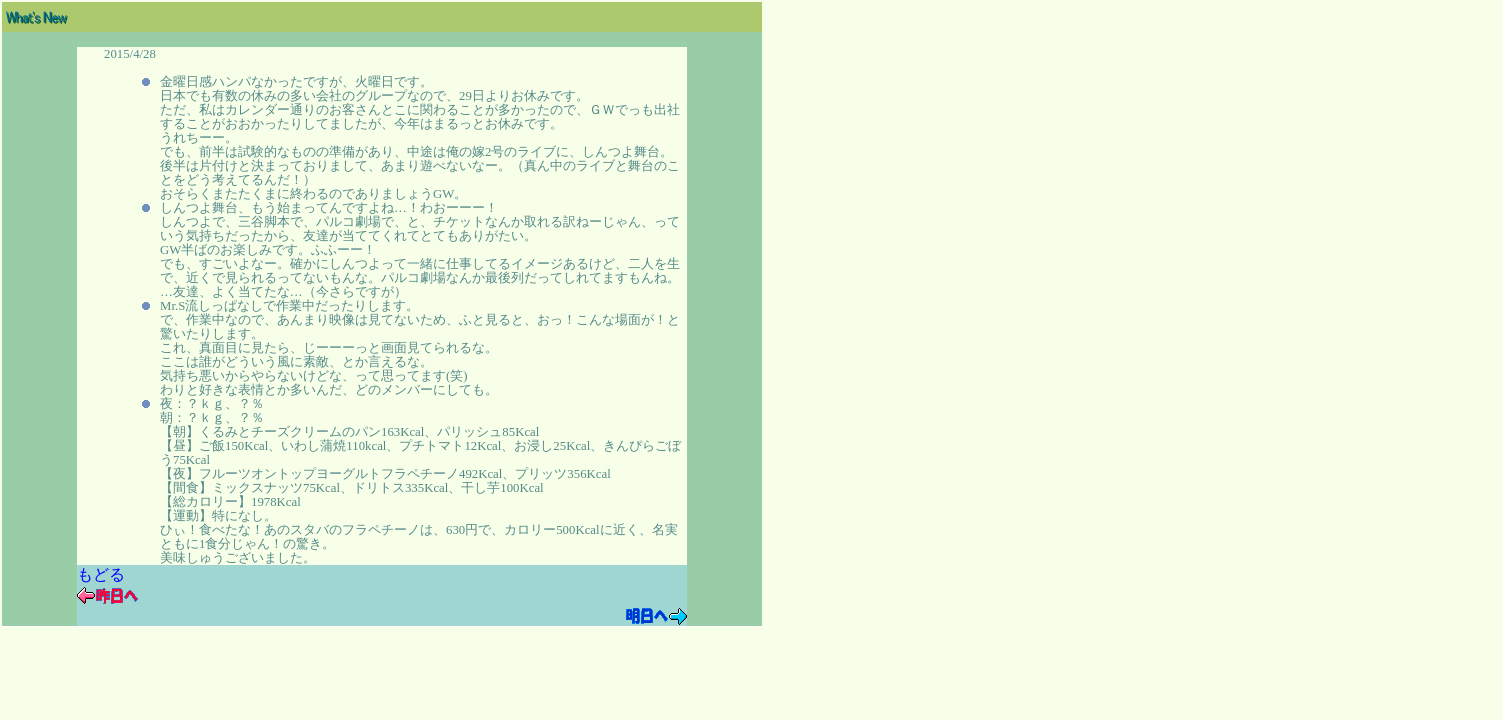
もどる (101, 574)
